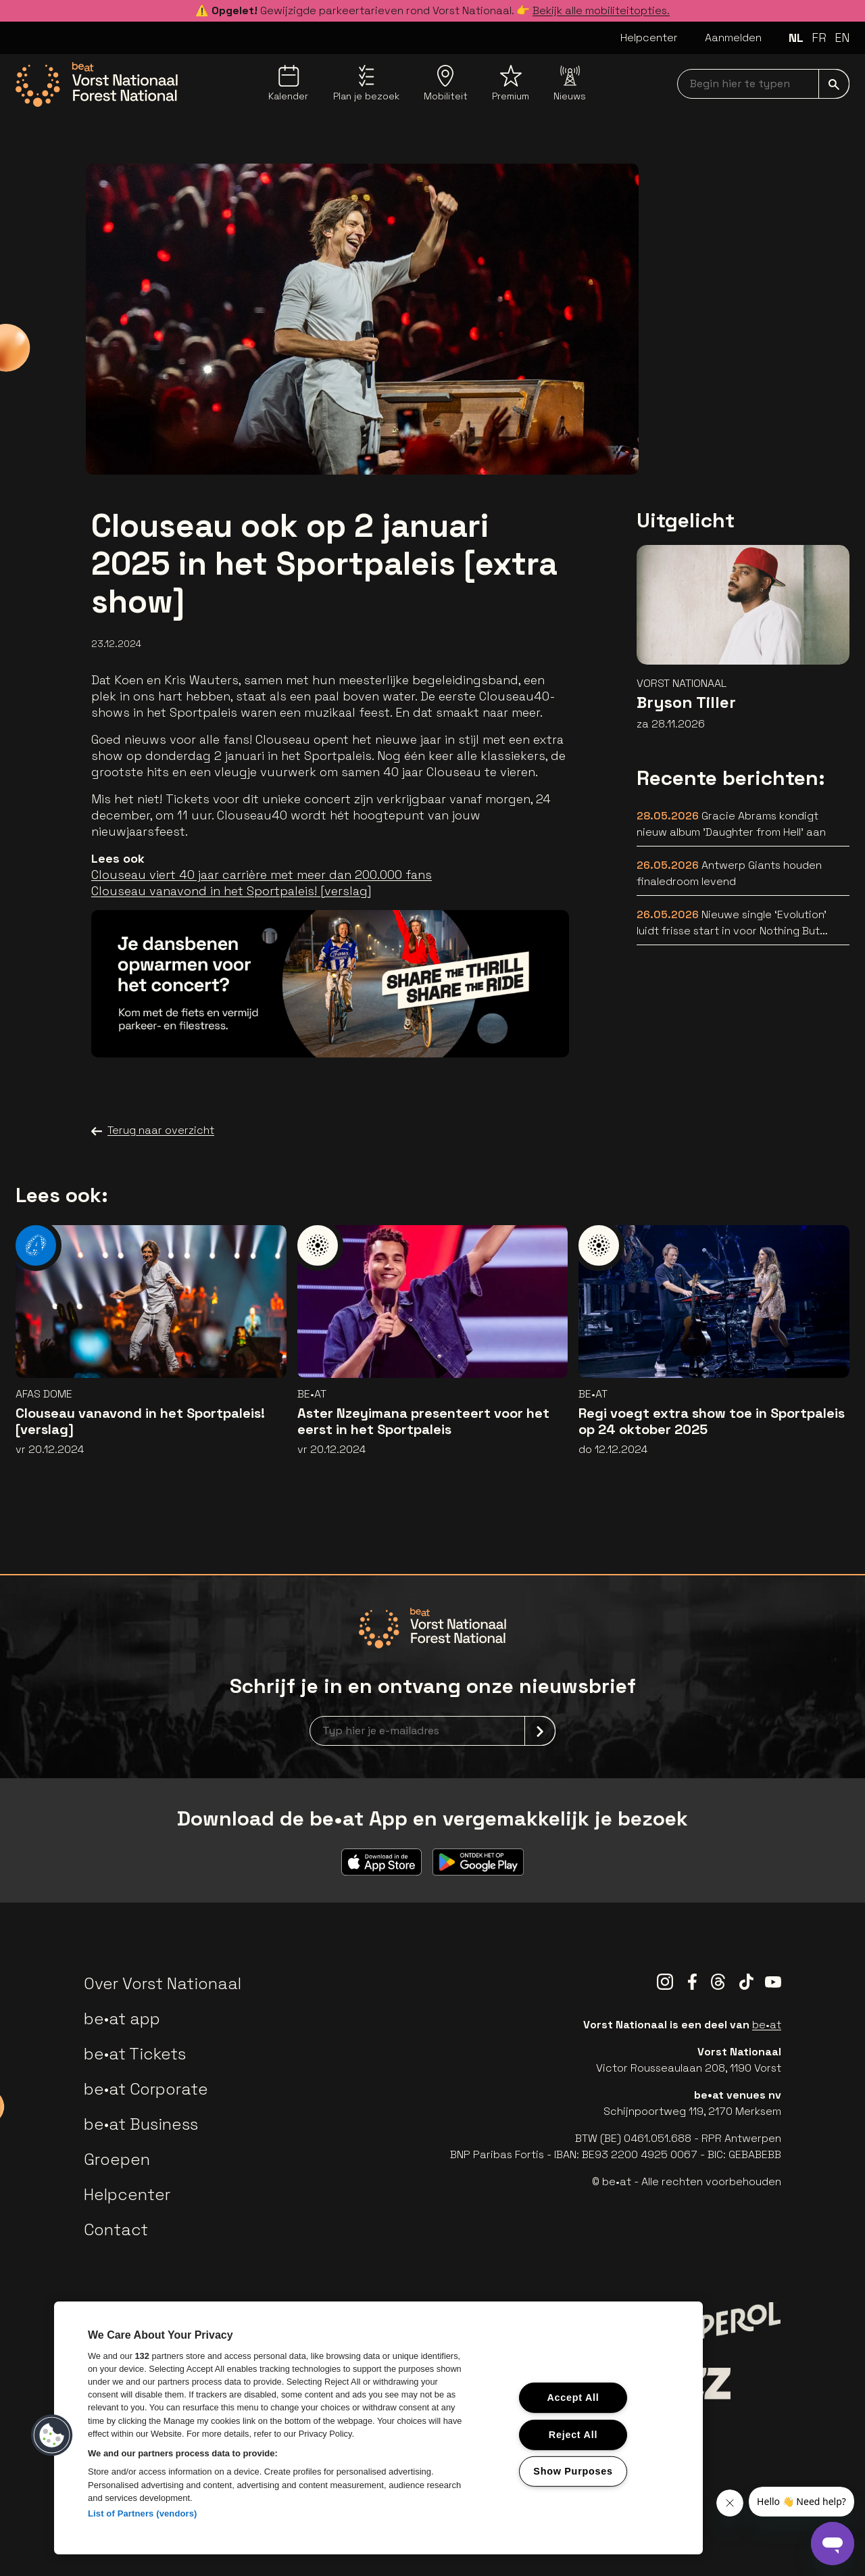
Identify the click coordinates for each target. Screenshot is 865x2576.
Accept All (573, 2397)
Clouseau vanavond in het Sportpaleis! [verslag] (231, 891)
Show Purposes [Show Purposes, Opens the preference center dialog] (572, 2471)
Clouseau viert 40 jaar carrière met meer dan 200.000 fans (261, 874)
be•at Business (141, 2124)
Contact (116, 2229)
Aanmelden (733, 37)
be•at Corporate (146, 2088)
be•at (766, 2025)
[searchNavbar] (763, 84)
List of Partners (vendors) (142, 2513)
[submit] (833, 84)
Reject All (573, 2434)
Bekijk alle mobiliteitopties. (601, 10)
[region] (378, 2427)
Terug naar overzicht (152, 1130)
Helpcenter (649, 37)
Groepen (117, 2159)
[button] (52, 2435)
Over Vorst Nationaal (162, 1983)
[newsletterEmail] (432, 1731)
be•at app (122, 2018)
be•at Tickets (135, 2053)
